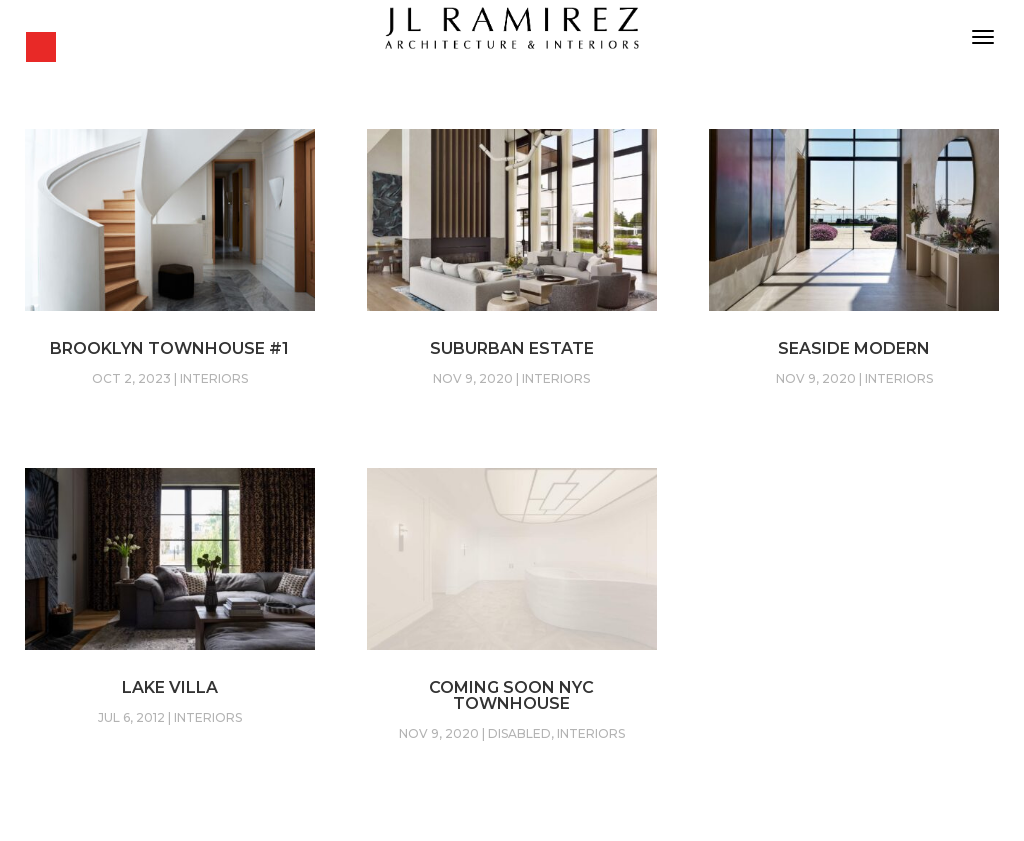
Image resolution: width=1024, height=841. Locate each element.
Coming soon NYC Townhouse (511, 695)
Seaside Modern (854, 348)
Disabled (519, 733)
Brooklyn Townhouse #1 (169, 348)
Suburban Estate (512, 348)
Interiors (214, 378)
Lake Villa (170, 687)
